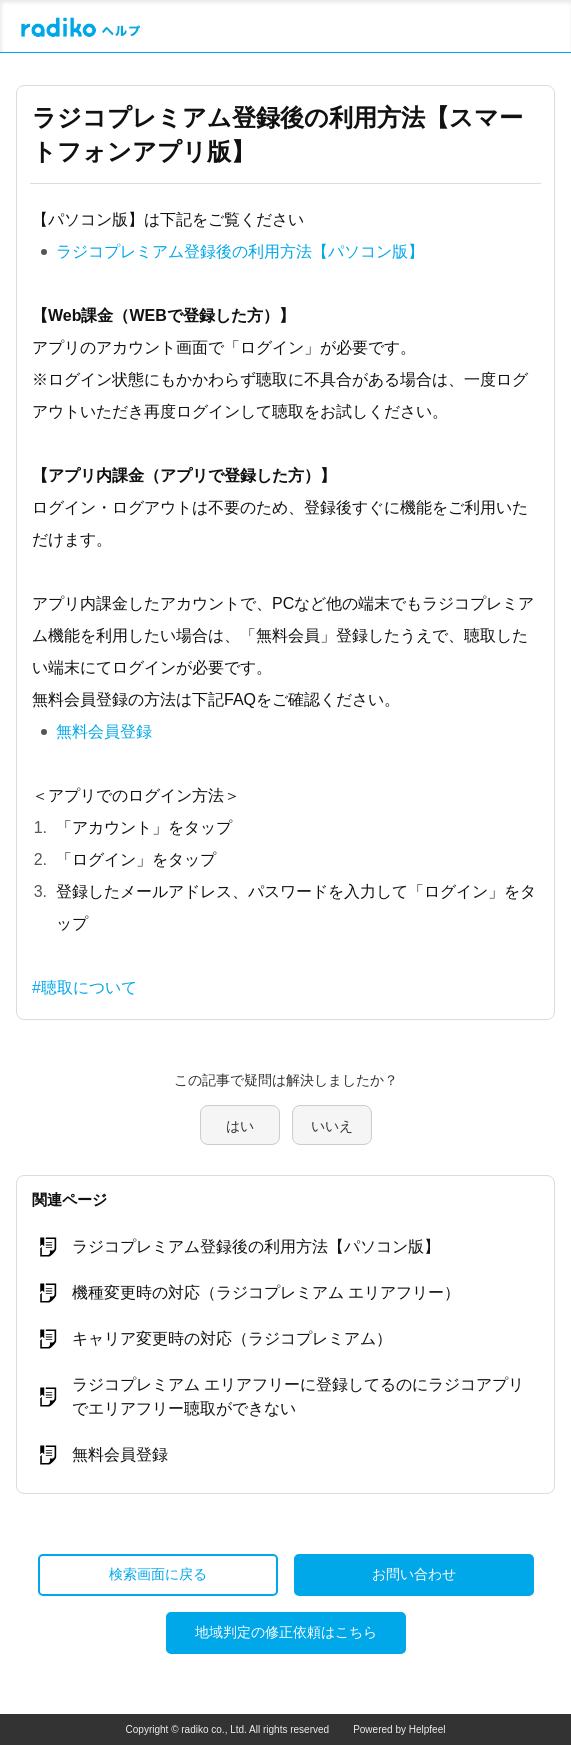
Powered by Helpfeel (399, 1729)
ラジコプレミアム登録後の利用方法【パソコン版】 (240, 251)
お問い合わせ (414, 1574)
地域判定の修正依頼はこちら (286, 1632)
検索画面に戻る (158, 1574)
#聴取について (84, 987)
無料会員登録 (104, 731)
